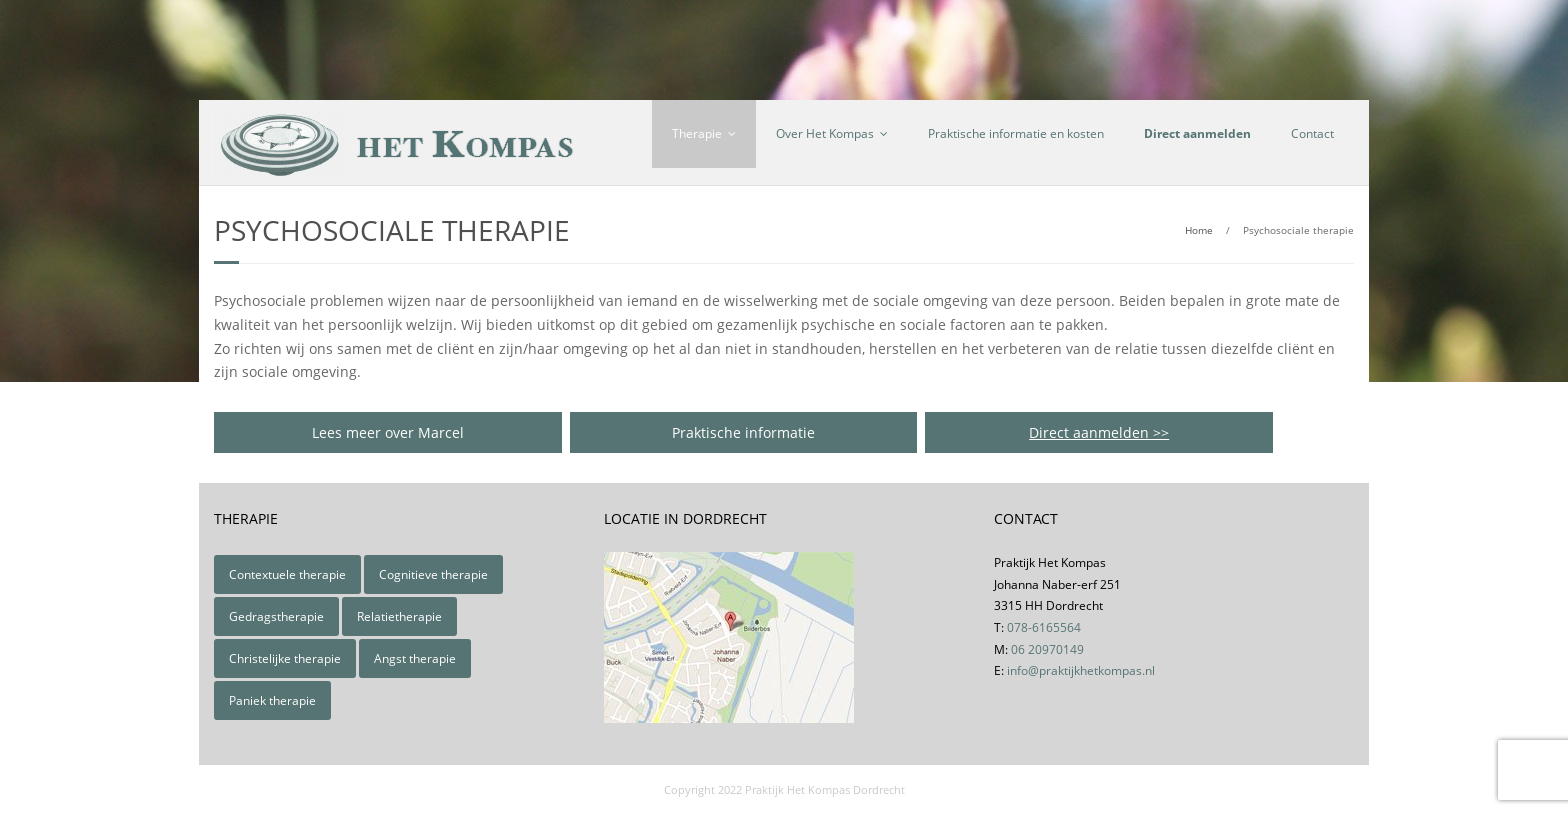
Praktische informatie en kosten (1016, 133)
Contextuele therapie (287, 574)
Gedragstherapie (276, 616)
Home (1199, 230)
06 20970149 (1047, 649)
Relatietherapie (399, 616)
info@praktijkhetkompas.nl (1081, 670)
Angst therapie (415, 658)
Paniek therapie (272, 700)
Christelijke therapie (285, 658)
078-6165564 (1044, 627)
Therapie (697, 133)
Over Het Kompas (825, 133)
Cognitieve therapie (433, 574)
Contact (1312, 133)
